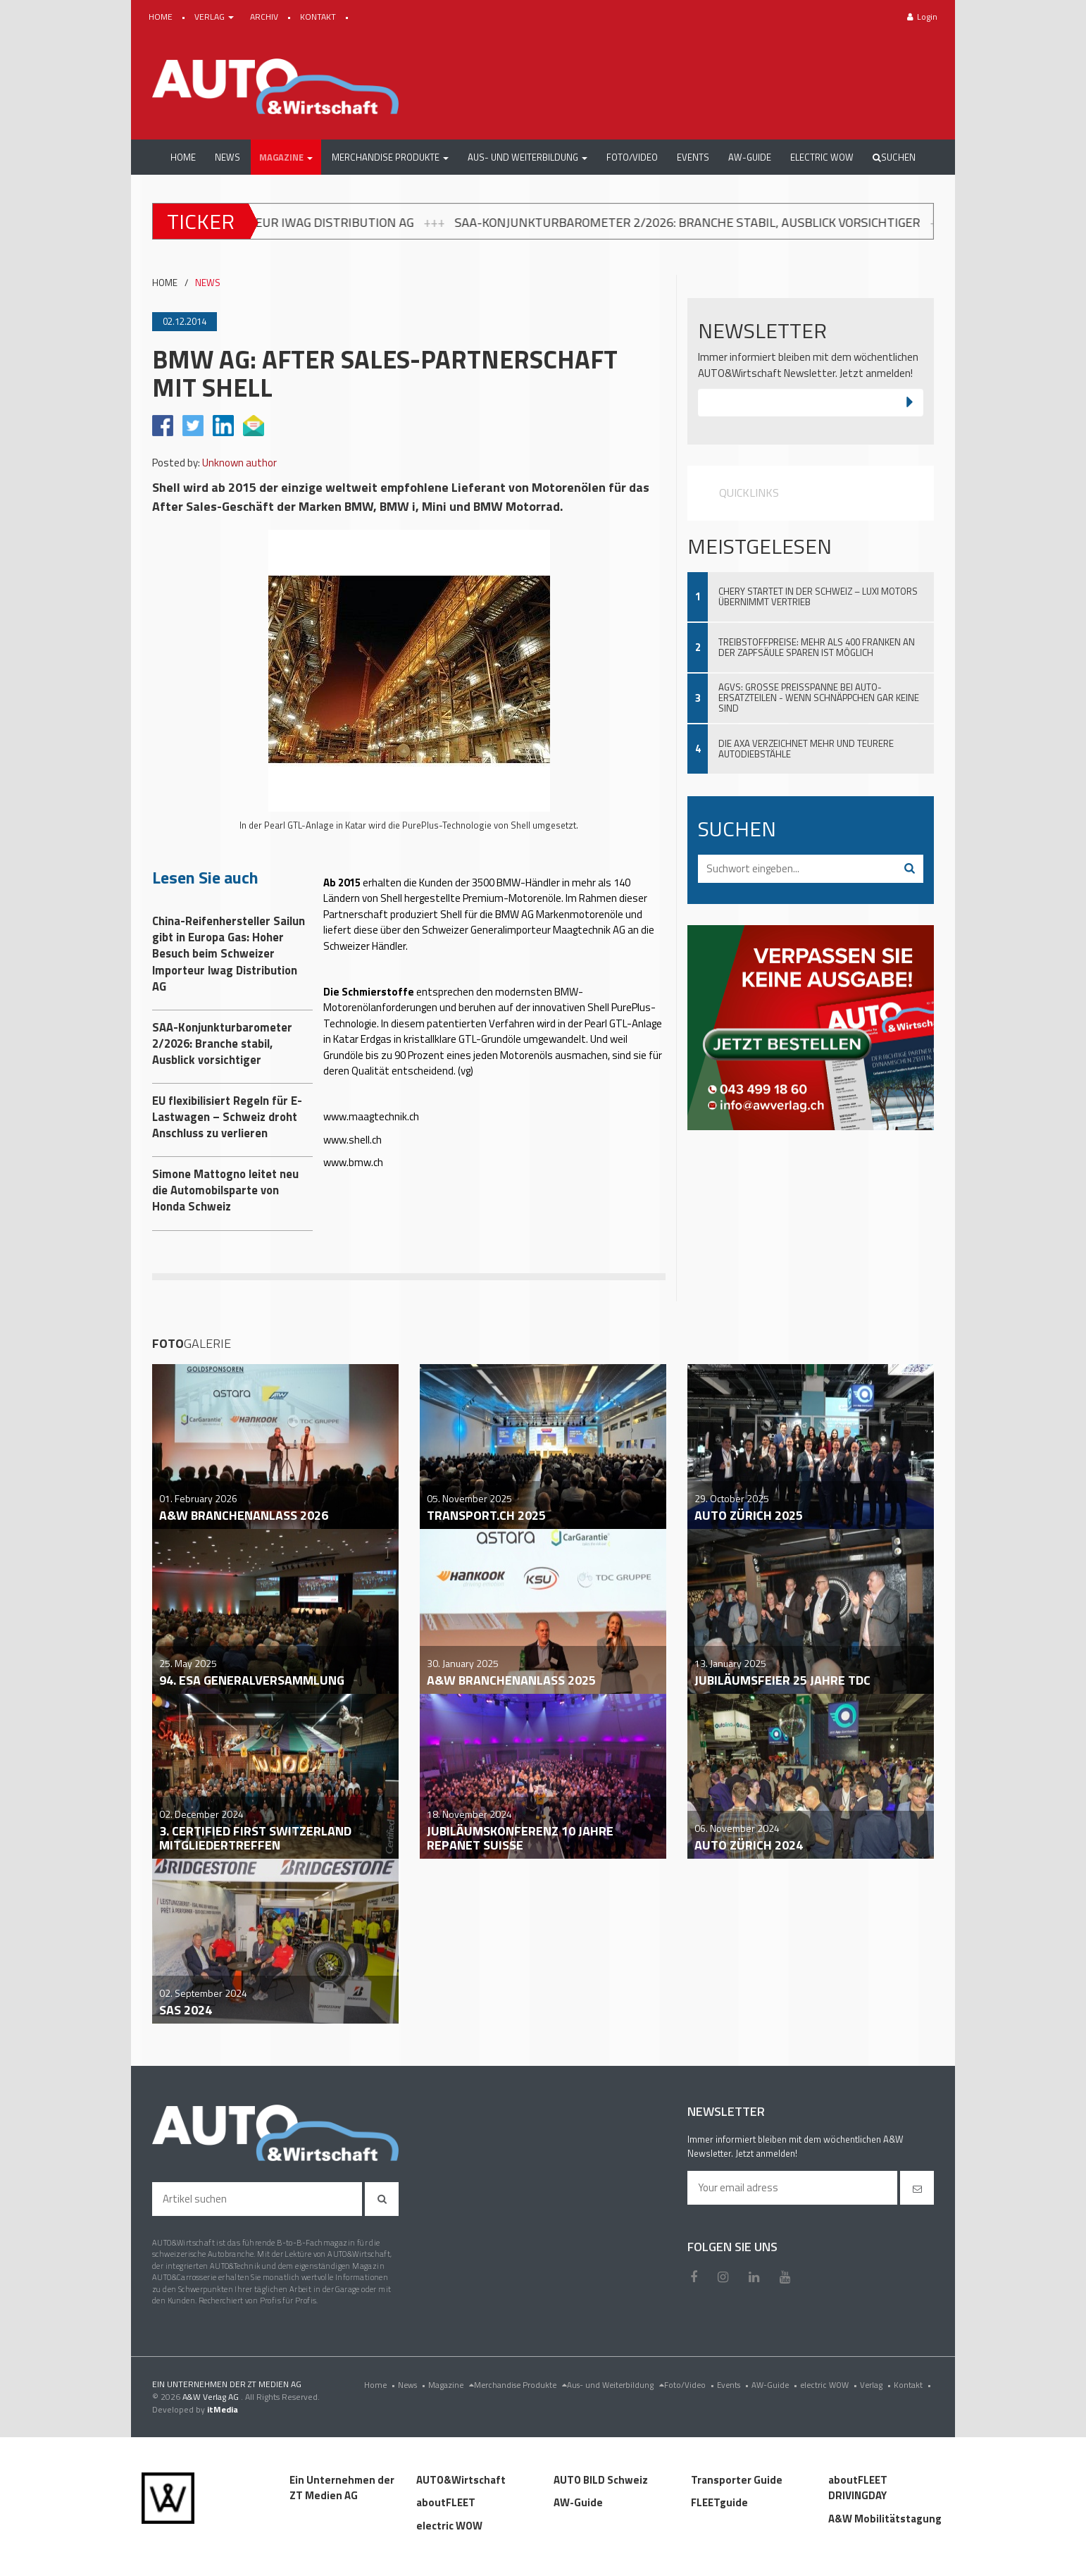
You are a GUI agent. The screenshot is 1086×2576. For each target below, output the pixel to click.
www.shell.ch (352, 1140)
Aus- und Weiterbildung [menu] (615, 2385)
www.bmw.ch (353, 1162)
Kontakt (914, 2385)
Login (922, 16)
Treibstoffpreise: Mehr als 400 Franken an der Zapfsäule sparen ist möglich (816, 647)
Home (381, 2385)
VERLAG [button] (215, 16)
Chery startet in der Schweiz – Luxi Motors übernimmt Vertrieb (818, 596)
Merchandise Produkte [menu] (520, 2385)
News (413, 2385)
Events (734, 2385)
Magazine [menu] (451, 2385)
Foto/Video (690, 2385)
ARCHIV (265, 16)
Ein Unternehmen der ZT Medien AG (341, 2488)
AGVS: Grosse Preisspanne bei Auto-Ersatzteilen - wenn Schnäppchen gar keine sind (818, 697)
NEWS (207, 283)
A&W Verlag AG (211, 2396)
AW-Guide (775, 2385)
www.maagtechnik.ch (371, 1116)
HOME (162, 16)
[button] (286, 157)
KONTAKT (319, 16)
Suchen (894, 157)
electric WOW (830, 2385)
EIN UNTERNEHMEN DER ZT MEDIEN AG (226, 2384)
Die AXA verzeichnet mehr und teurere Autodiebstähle (806, 748)
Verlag (877, 2385)
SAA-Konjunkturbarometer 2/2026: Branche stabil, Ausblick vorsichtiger (733, 222)
